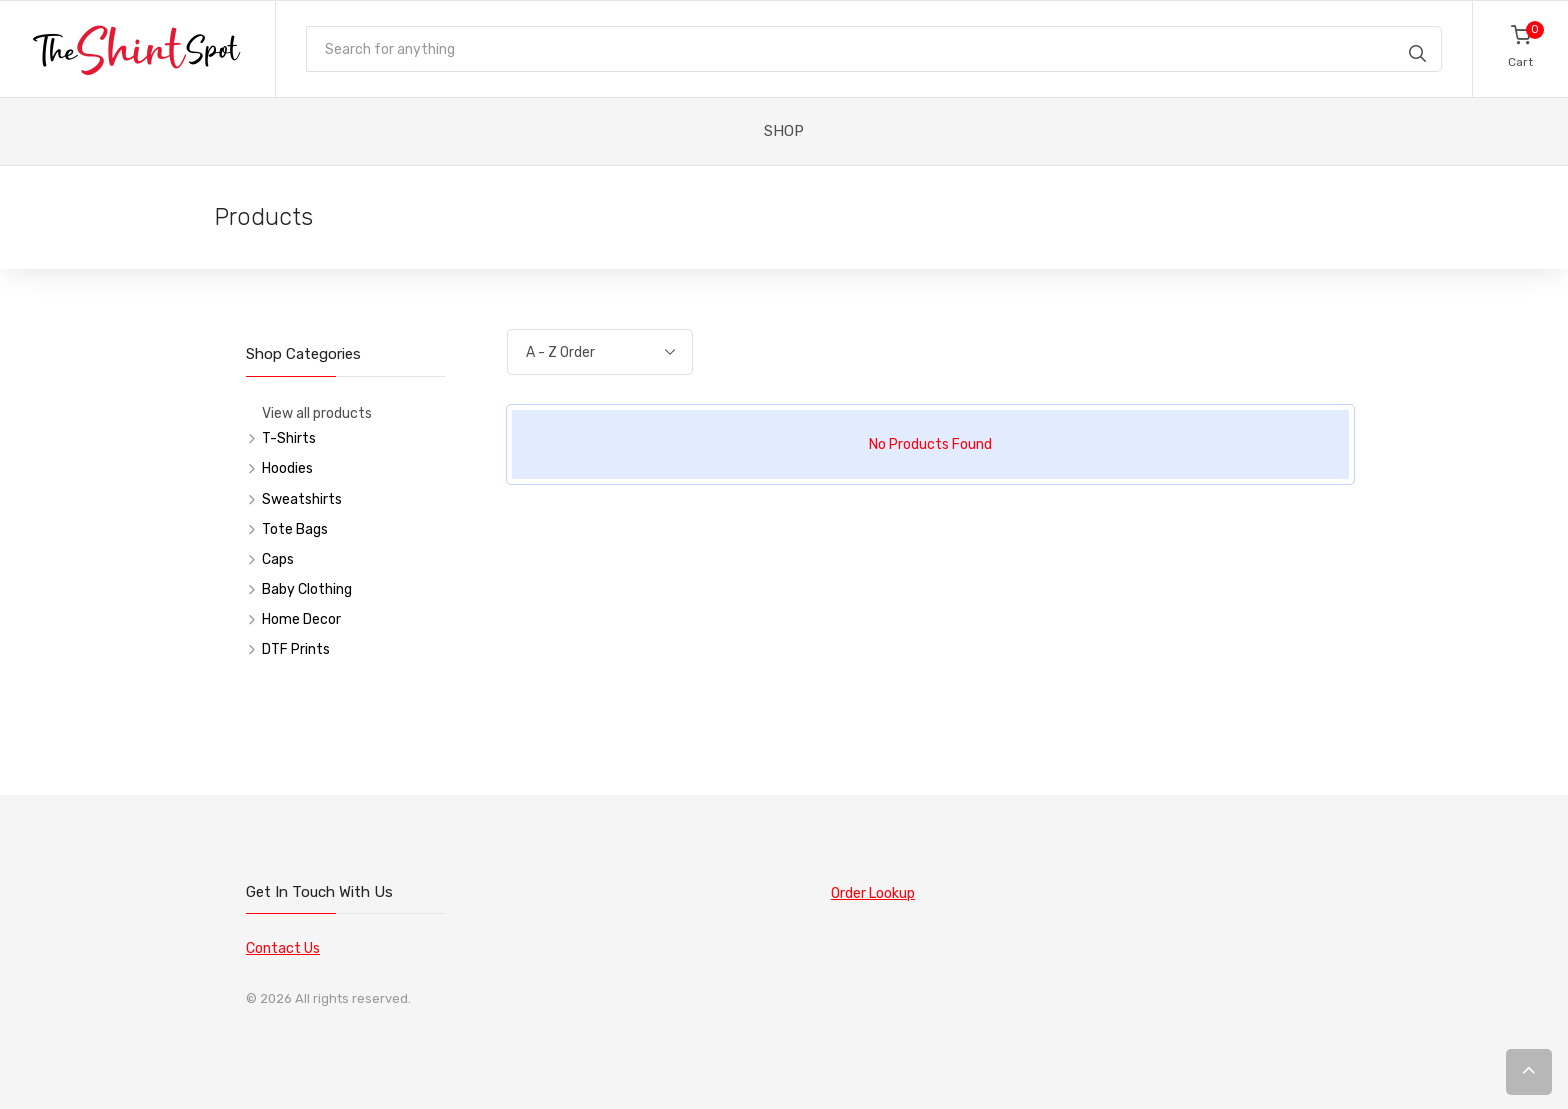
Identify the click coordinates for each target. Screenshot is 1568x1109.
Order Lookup (873, 893)
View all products (317, 413)
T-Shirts (289, 438)
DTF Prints (296, 649)
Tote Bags (295, 529)
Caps (278, 559)
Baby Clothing (307, 589)
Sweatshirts (302, 499)
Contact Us (283, 948)
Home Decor (301, 619)
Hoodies (287, 468)
